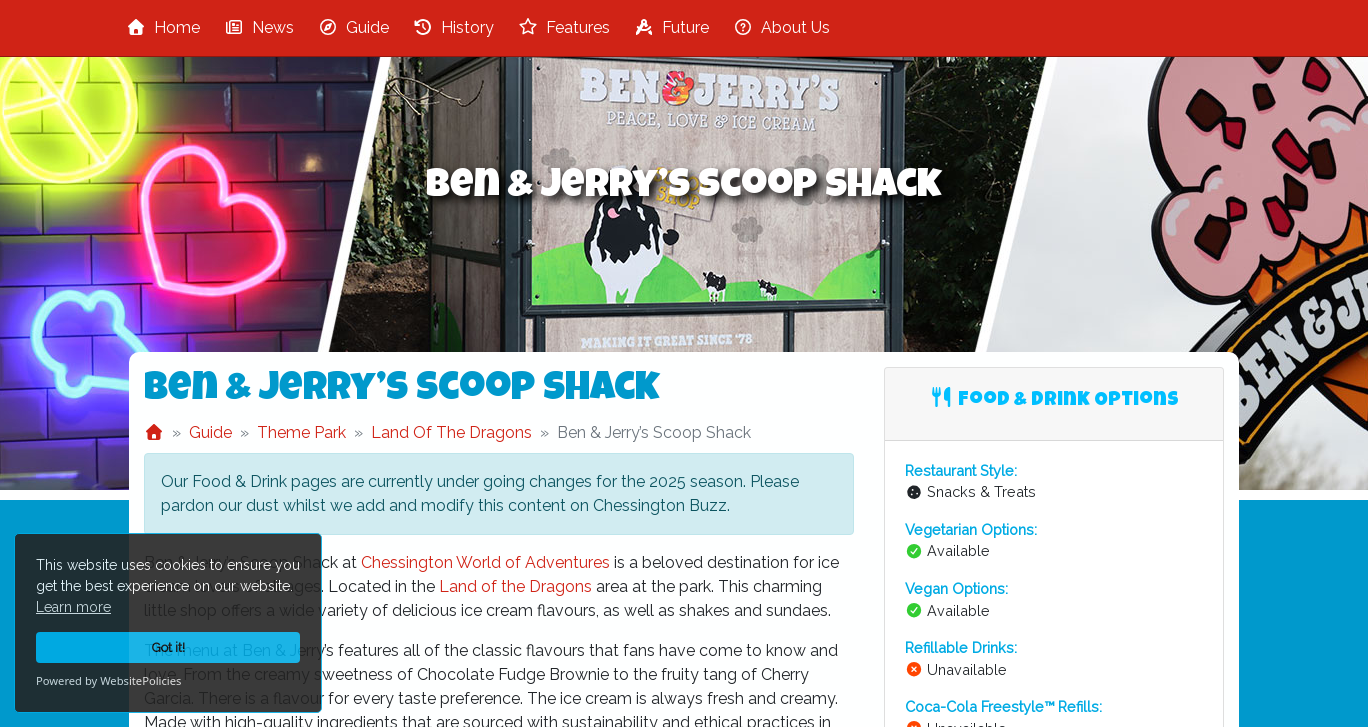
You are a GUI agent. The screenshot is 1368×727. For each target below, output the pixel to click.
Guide (353, 27)
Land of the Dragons (515, 586)
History (453, 27)
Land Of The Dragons (451, 432)
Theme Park (301, 432)
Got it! (168, 647)
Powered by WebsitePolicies (108, 680)
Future (671, 27)
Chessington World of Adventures (485, 562)
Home (163, 27)
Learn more (73, 607)
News (259, 27)
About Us (781, 27)
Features (564, 27)
